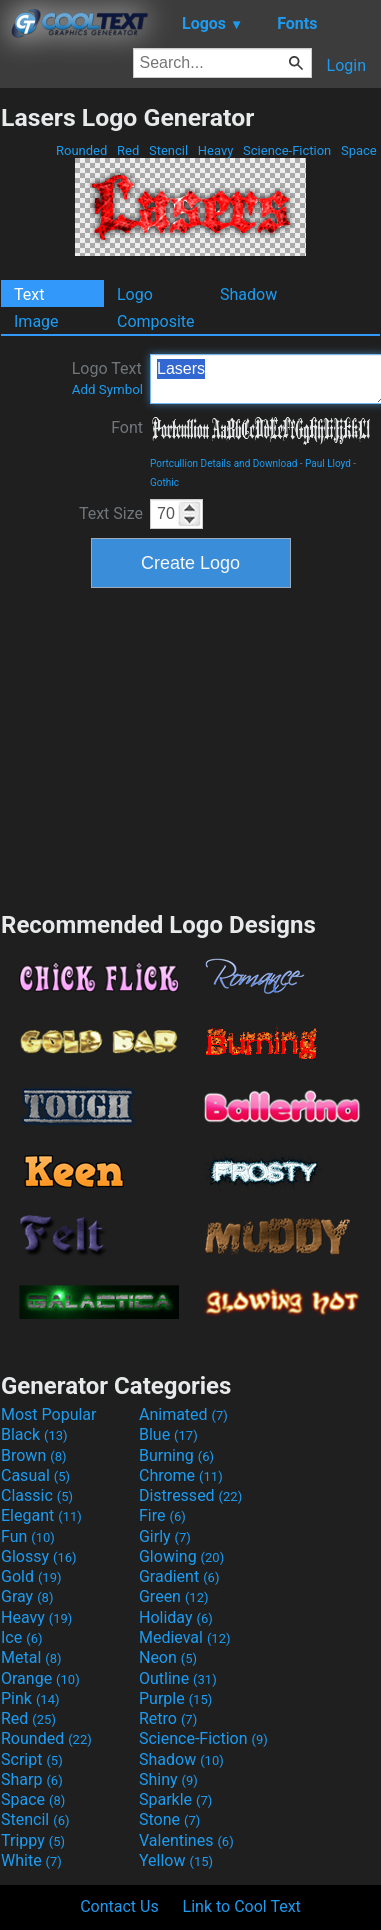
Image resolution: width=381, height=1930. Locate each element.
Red (128, 150)
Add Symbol (107, 389)
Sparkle (175, 1799)
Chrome (181, 1475)
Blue (168, 1434)
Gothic (164, 482)
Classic (37, 1495)
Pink (30, 1698)
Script (32, 1759)
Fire (162, 1515)
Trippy (33, 1840)
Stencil (169, 150)
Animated (183, 1414)
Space (359, 150)
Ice (21, 1637)
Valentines (186, 1840)
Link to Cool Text (242, 1906)
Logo (135, 294)
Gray (27, 1596)
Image (36, 321)
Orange (40, 1678)
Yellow (176, 1860)
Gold (31, 1576)
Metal (31, 1657)
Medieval (185, 1637)
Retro (168, 1718)
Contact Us (119, 1906)
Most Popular (49, 1414)
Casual (35, 1475)
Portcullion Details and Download (223, 463)
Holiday (176, 1617)
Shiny (168, 1779)
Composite (156, 321)
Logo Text (107, 378)
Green (174, 1596)
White (31, 1860)
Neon (168, 1657)
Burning (176, 1455)
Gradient (179, 1576)
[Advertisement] (191, 747)
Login (346, 65)
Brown (33, 1455)
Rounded (82, 150)
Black (34, 1434)
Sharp (32, 1779)
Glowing (181, 1556)
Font (127, 427)
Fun (28, 1536)
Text (29, 294)
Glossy (39, 1556)
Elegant (41, 1515)
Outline (178, 1678)
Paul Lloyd (328, 463)
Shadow (248, 294)
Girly (165, 1536)
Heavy (216, 150)
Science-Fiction (287, 150)
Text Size (111, 513)
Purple (175, 1698)
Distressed (190, 1495)
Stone (169, 1819)
